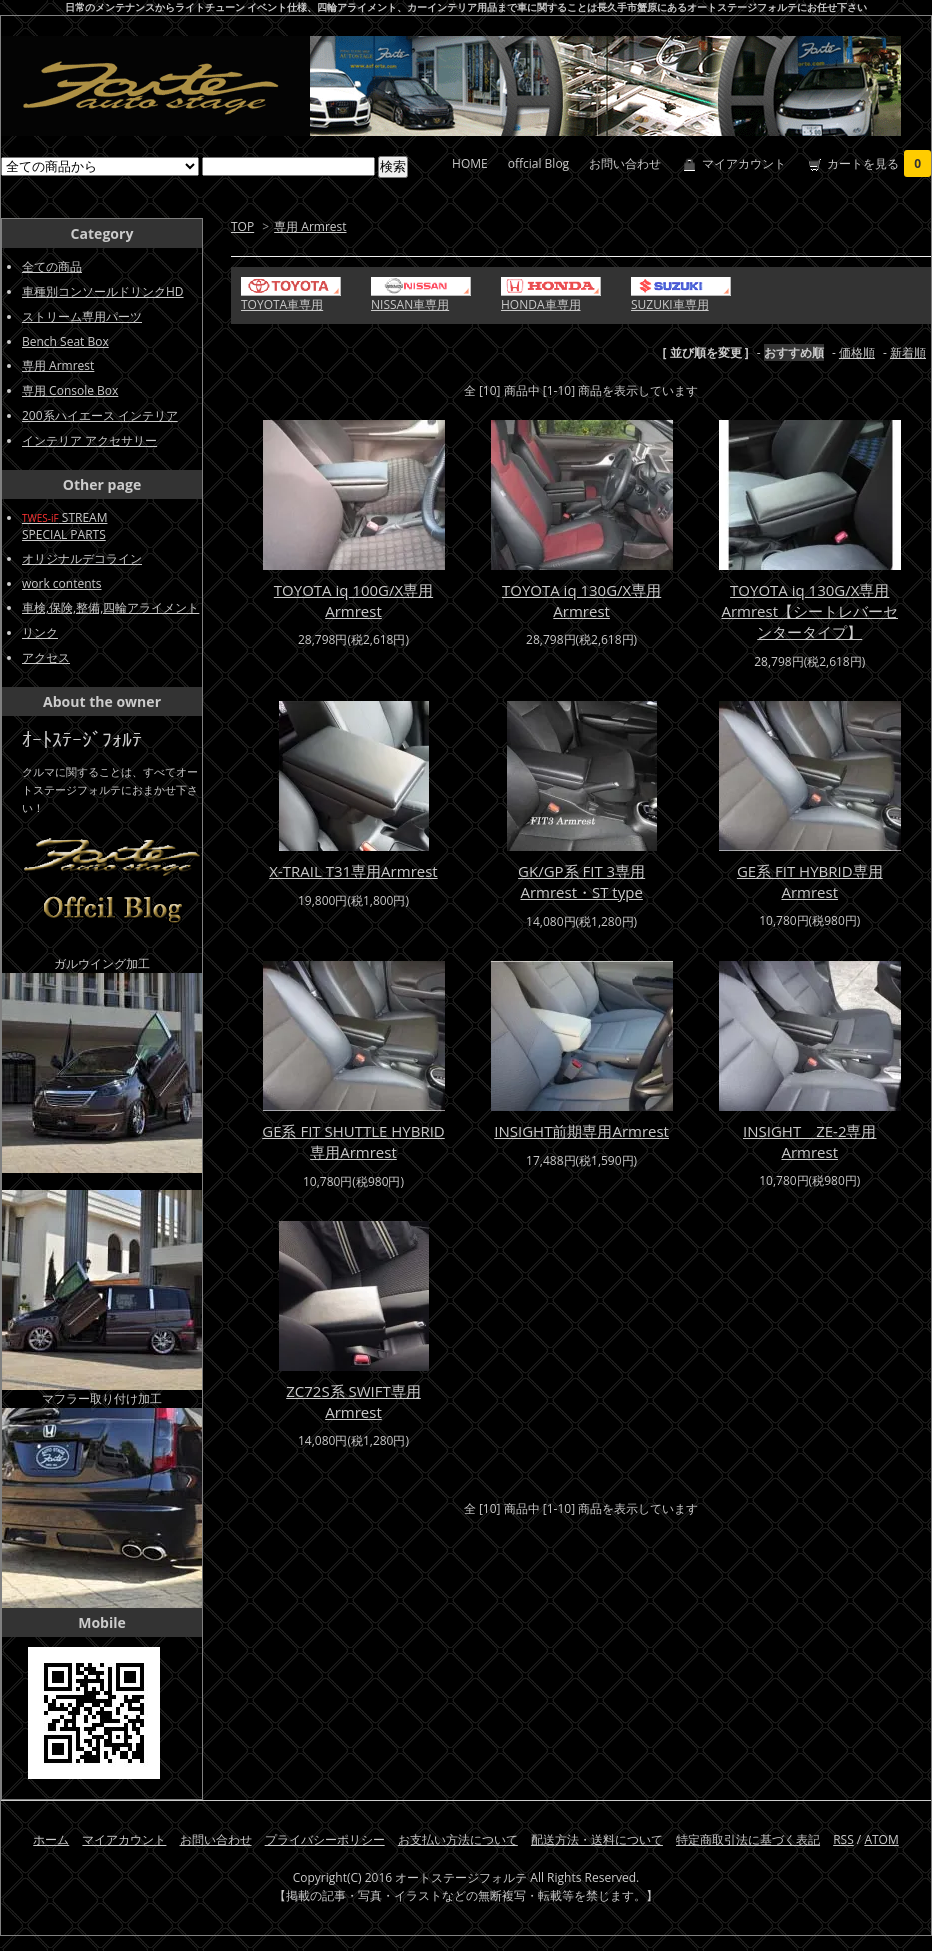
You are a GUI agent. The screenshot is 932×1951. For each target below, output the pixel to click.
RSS (843, 1839)
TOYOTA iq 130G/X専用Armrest (581, 600)
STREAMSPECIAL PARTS (64, 526)
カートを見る (879, 163)
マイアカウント (744, 163)
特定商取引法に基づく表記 (748, 1839)
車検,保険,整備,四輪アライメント (110, 607)
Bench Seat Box (65, 341)
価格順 (857, 352)
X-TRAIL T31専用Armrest (353, 871)
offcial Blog (538, 163)
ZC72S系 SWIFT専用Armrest (353, 1401)
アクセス (46, 657)
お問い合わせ (625, 163)
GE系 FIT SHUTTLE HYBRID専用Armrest (353, 1141)
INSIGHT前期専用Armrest (581, 1131)
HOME (470, 163)
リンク (40, 632)
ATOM (881, 1839)
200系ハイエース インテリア (100, 415)
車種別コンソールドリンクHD (103, 291)
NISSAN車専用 (410, 304)
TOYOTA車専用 (282, 304)
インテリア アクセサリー (89, 440)
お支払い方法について (458, 1839)
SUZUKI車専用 (670, 304)
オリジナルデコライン (82, 558)
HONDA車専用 (541, 304)
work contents (62, 583)
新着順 (908, 352)
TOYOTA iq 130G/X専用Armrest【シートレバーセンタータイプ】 (809, 611)
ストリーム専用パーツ (82, 316)
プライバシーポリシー (325, 1839)
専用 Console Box (70, 390)
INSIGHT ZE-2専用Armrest (809, 1141)
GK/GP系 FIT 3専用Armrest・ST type (581, 881)
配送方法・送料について (597, 1839)
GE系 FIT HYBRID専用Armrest (810, 881)
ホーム (51, 1839)
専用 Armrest (310, 226)
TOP (242, 226)
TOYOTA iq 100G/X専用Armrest (353, 600)
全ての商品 (52, 266)
